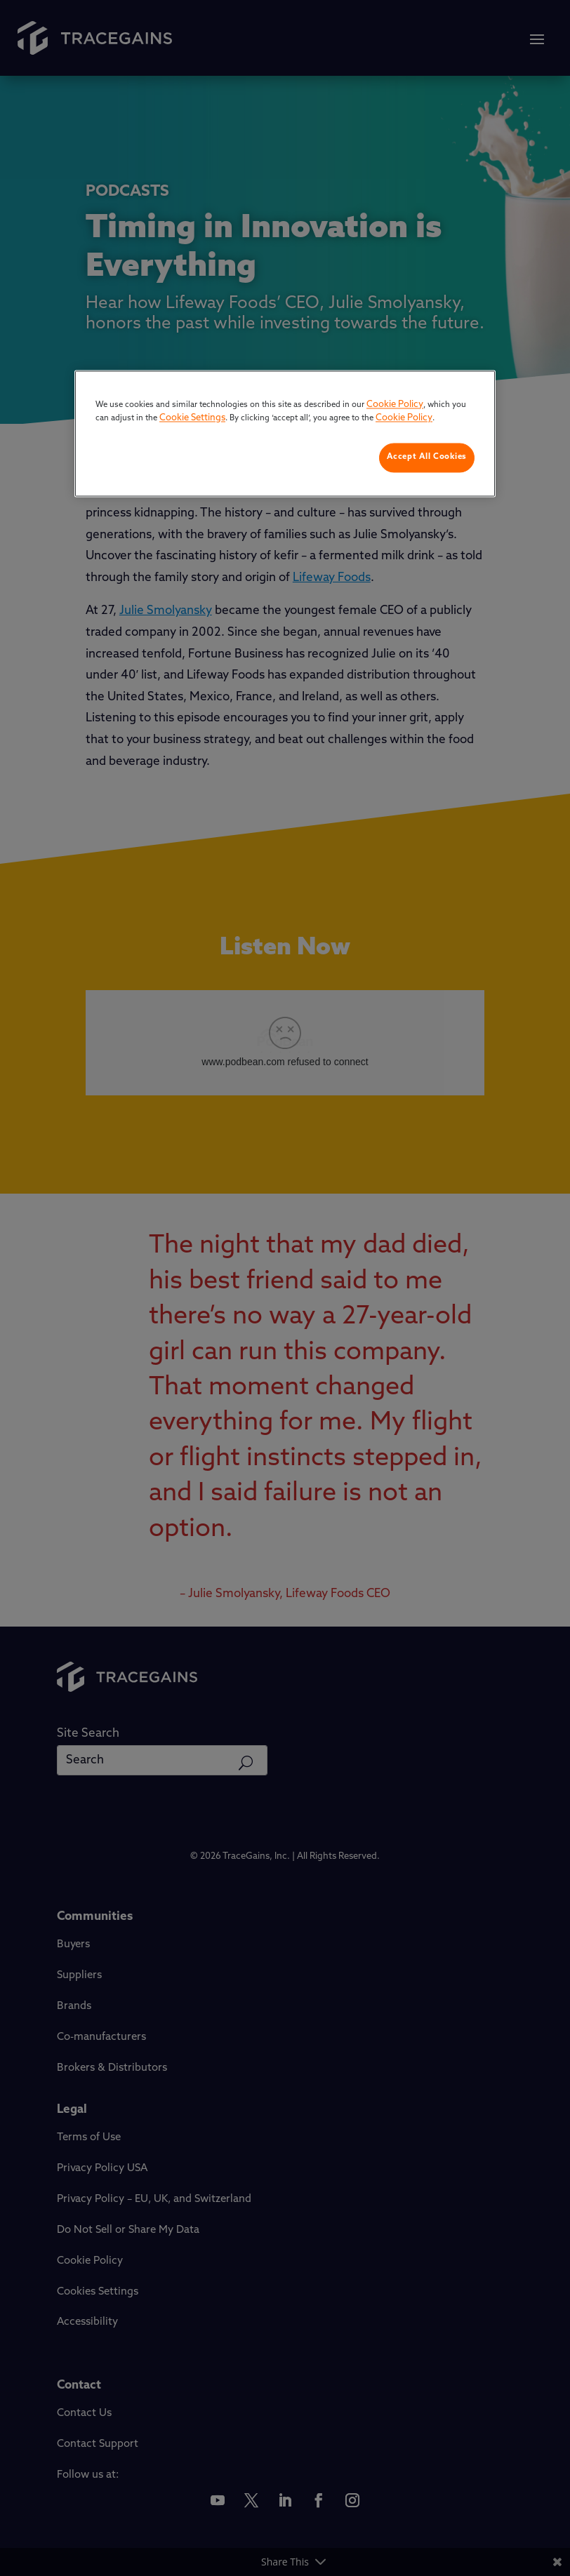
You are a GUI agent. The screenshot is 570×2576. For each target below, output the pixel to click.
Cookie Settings (192, 418)
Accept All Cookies (427, 457)
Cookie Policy (394, 404)
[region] (285, 433)
